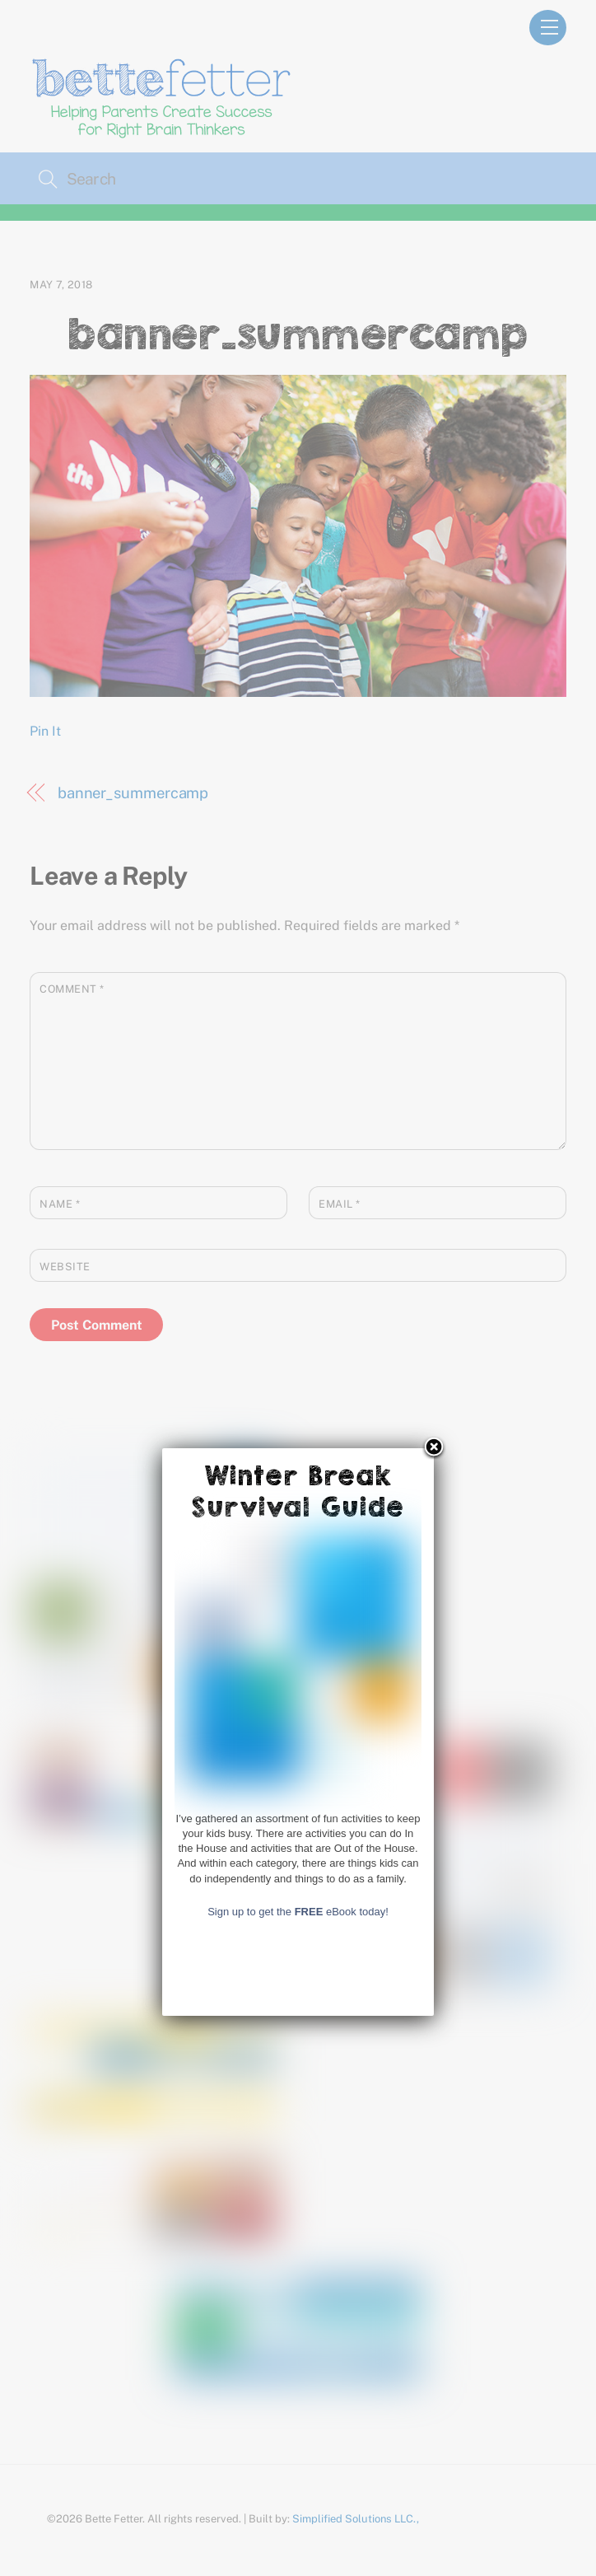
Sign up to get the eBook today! (298, 2419)
